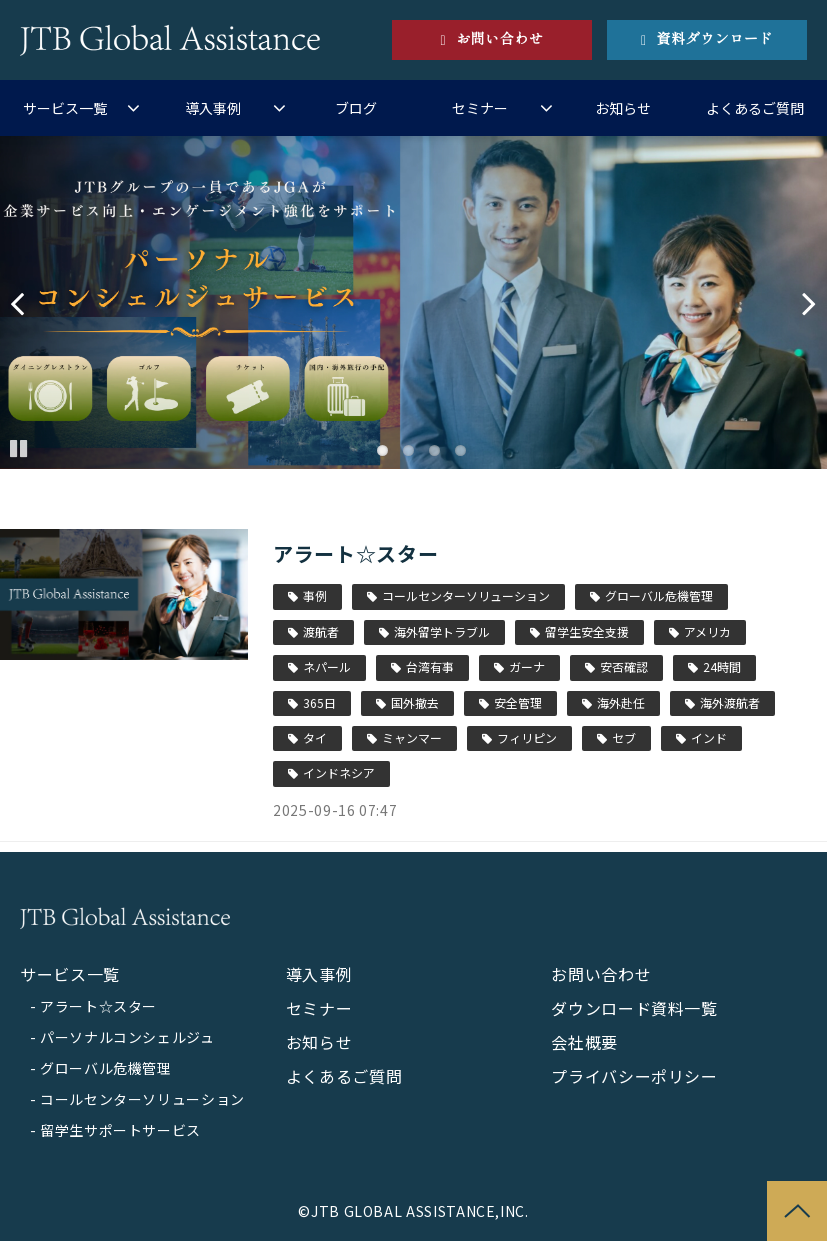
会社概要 (584, 1042)
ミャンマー (412, 737)
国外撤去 (415, 702)
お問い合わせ (499, 39)
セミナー (480, 108)
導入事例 (213, 108)
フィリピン (527, 737)
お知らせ (623, 108)
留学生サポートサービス (120, 1130)
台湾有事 (430, 666)
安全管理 (518, 702)
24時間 (722, 666)
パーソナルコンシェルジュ (127, 1037)
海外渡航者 (730, 702)
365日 (319, 702)
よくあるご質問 (755, 108)
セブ (624, 737)
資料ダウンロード (715, 39)
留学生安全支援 (587, 631)
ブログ (356, 108)
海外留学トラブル (442, 631)
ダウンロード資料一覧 (634, 1008)
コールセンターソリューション (466, 595)
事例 (315, 595)
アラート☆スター (355, 553)
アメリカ (707, 631)
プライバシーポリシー (634, 1076)
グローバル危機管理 (659, 595)
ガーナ (527, 666)
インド (709, 737)
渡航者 (321, 631)
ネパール (327, 666)
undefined (30, 303)
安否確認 (624, 666)
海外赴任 (621, 702)
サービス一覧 (65, 108)
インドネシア (339, 772)
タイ (315, 737)
